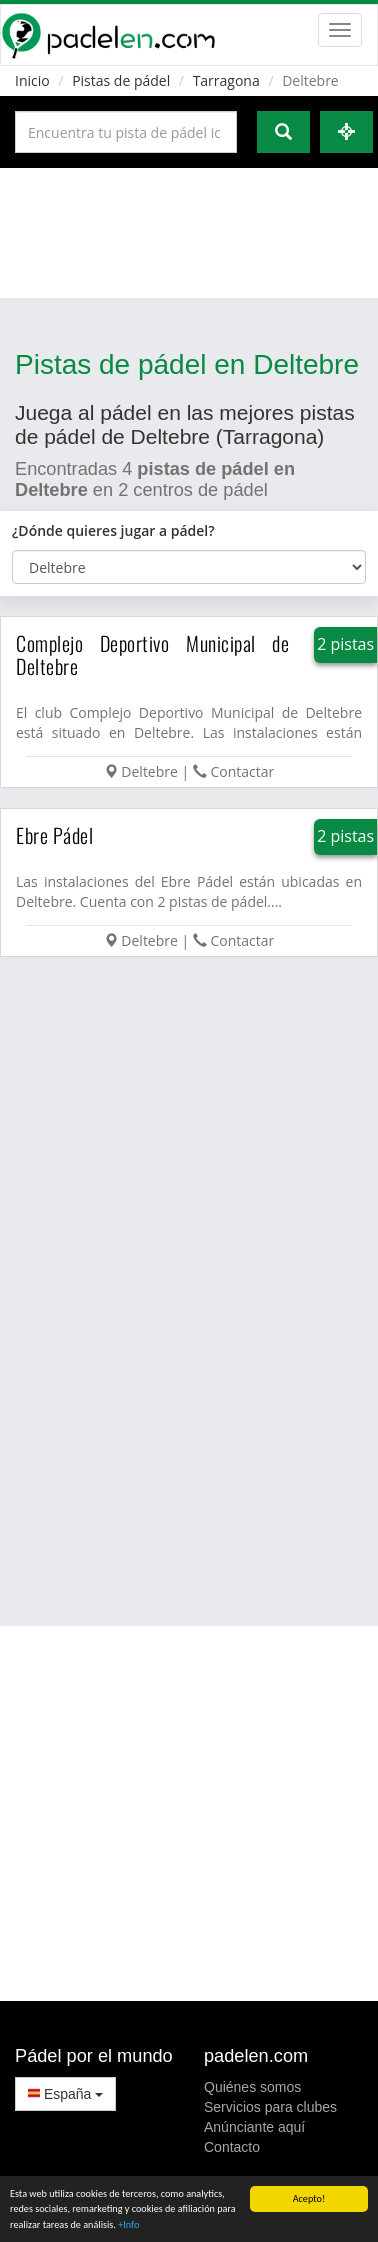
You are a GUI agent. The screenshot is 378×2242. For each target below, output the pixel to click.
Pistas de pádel (121, 80)
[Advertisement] (187, 233)
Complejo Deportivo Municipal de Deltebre (152, 654)
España (65, 2094)
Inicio (32, 80)
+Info (128, 2224)
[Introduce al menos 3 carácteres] (126, 132)
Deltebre (149, 771)
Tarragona (226, 80)
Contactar (243, 771)
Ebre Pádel (54, 835)
